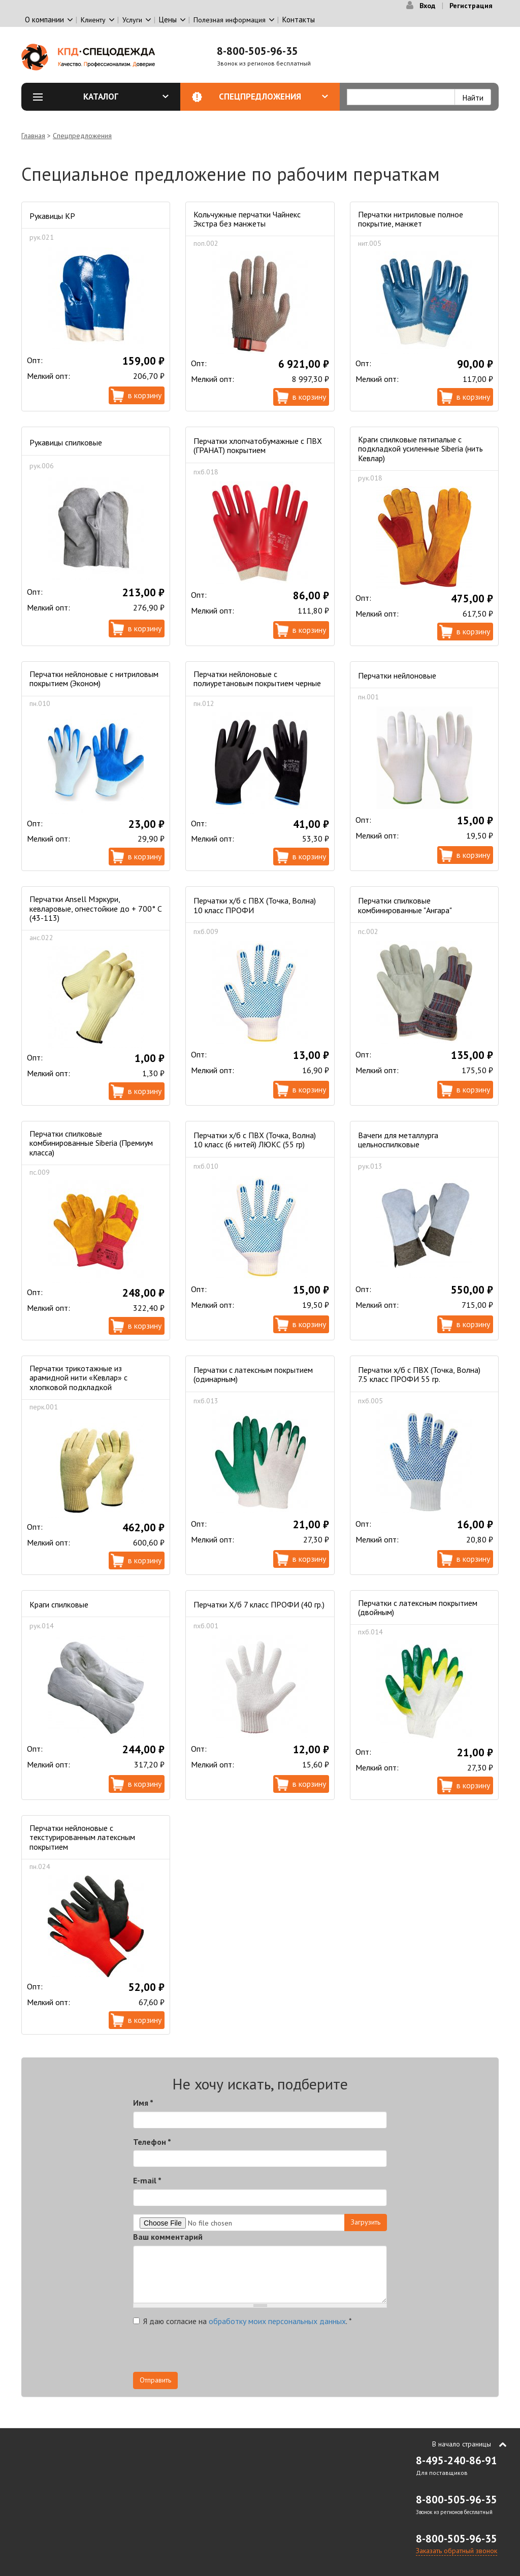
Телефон (152, 2142)
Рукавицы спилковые (65, 442)
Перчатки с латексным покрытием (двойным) (417, 1607)
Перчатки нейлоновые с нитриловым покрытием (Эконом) (93, 678)
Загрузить (365, 2222)
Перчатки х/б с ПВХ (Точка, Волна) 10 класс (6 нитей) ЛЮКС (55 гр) (254, 1139)
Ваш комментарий (168, 2237)
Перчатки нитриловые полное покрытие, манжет (410, 219)
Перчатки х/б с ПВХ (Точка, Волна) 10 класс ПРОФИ (254, 905)
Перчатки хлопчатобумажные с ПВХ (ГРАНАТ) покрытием (257, 445)
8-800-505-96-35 (257, 51)
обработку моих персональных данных (277, 2321)
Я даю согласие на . (242, 2321)
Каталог (126, 96)
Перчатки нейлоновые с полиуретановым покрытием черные (257, 678)
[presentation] (210, 2352)
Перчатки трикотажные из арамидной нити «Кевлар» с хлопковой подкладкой (78, 1377)
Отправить (155, 2380)
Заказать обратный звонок (456, 2550)
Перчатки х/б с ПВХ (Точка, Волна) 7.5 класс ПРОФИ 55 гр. (419, 1374)
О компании (44, 19)
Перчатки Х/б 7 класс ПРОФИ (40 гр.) (258, 1604)
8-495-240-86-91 (456, 2460)
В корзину (144, 395)
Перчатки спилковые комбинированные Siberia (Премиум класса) (91, 1143)
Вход (427, 5)
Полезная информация (229, 19)
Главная (33, 135)
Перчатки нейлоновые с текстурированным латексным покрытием (82, 1837)
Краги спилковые (58, 1604)
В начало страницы (461, 2444)
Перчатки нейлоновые (397, 675)
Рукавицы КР (52, 216)
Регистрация (471, 5)
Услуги (132, 19)
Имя (143, 2103)
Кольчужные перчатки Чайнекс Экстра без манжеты (247, 219)
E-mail (147, 2180)
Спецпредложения (273, 96)
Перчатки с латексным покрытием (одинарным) (253, 1374)
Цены (168, 19)
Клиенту (93, 19)
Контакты (298, 19)
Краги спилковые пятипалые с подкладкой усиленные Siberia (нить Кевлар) (420, 448)
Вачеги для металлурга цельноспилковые (398, 1139)
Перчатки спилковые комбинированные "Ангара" (405, 905)
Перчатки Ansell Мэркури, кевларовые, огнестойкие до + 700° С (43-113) (95, 908)
